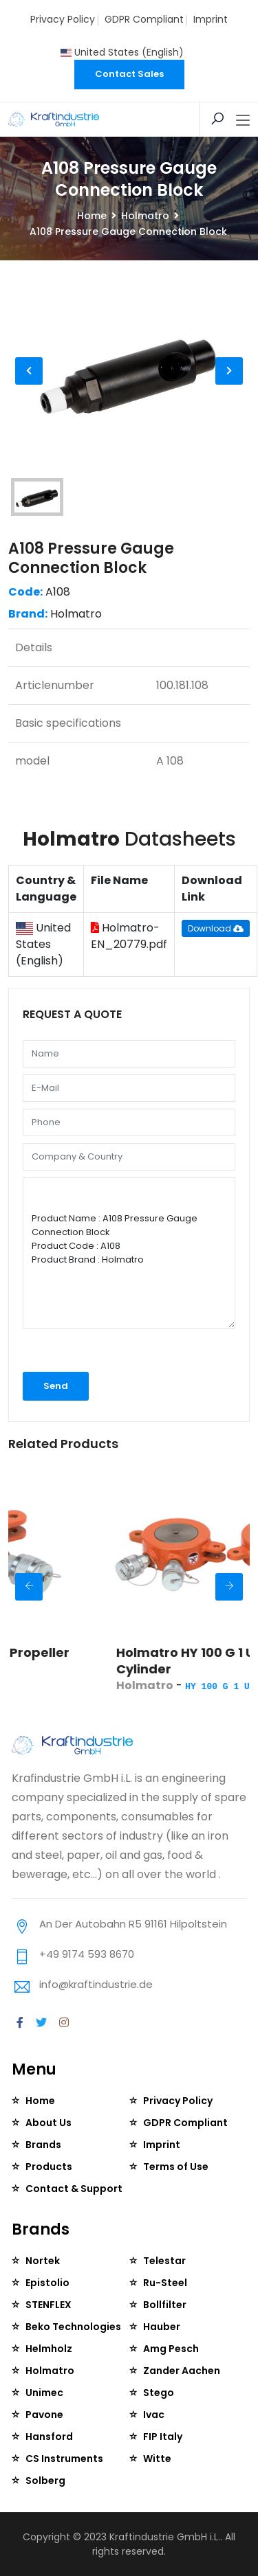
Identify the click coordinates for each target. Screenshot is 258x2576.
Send (55, 1385)
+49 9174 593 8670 (86, 1954)
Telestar (164, 2261)
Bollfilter (164, 2305)
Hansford (49, 2436)
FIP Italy (162, 2436)
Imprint (210, 19)
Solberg (45, 2480)
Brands (43, 2144)
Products (48, 2166)
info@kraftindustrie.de (96, 1984)
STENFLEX (48, 2305)
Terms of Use (175, 2166)
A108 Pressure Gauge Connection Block (91, 558)
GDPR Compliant (144, 19)
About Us (48, 2122)
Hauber (161, 2327)
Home (92, 216)
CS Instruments (64, 2458)
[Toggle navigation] (243, 121)
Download (216, 928)
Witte (157, 2458)
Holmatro (145, 216)
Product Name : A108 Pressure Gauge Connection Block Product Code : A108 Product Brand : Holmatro (129, 1253)
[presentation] (96, 1354)
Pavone (44, 2414)
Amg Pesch (171, 2348)
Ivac (153, 2414)
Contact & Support (73, 2188)
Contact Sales (129, 73)
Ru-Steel (165, 2283)
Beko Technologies (73, 2327)
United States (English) (122, 52)
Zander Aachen (181, 2370)
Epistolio (47, 2283)
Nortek (42, 2261)
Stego (158, 2392)
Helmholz (48, 2348)
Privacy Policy (62, 19)
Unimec (44, 2392)
